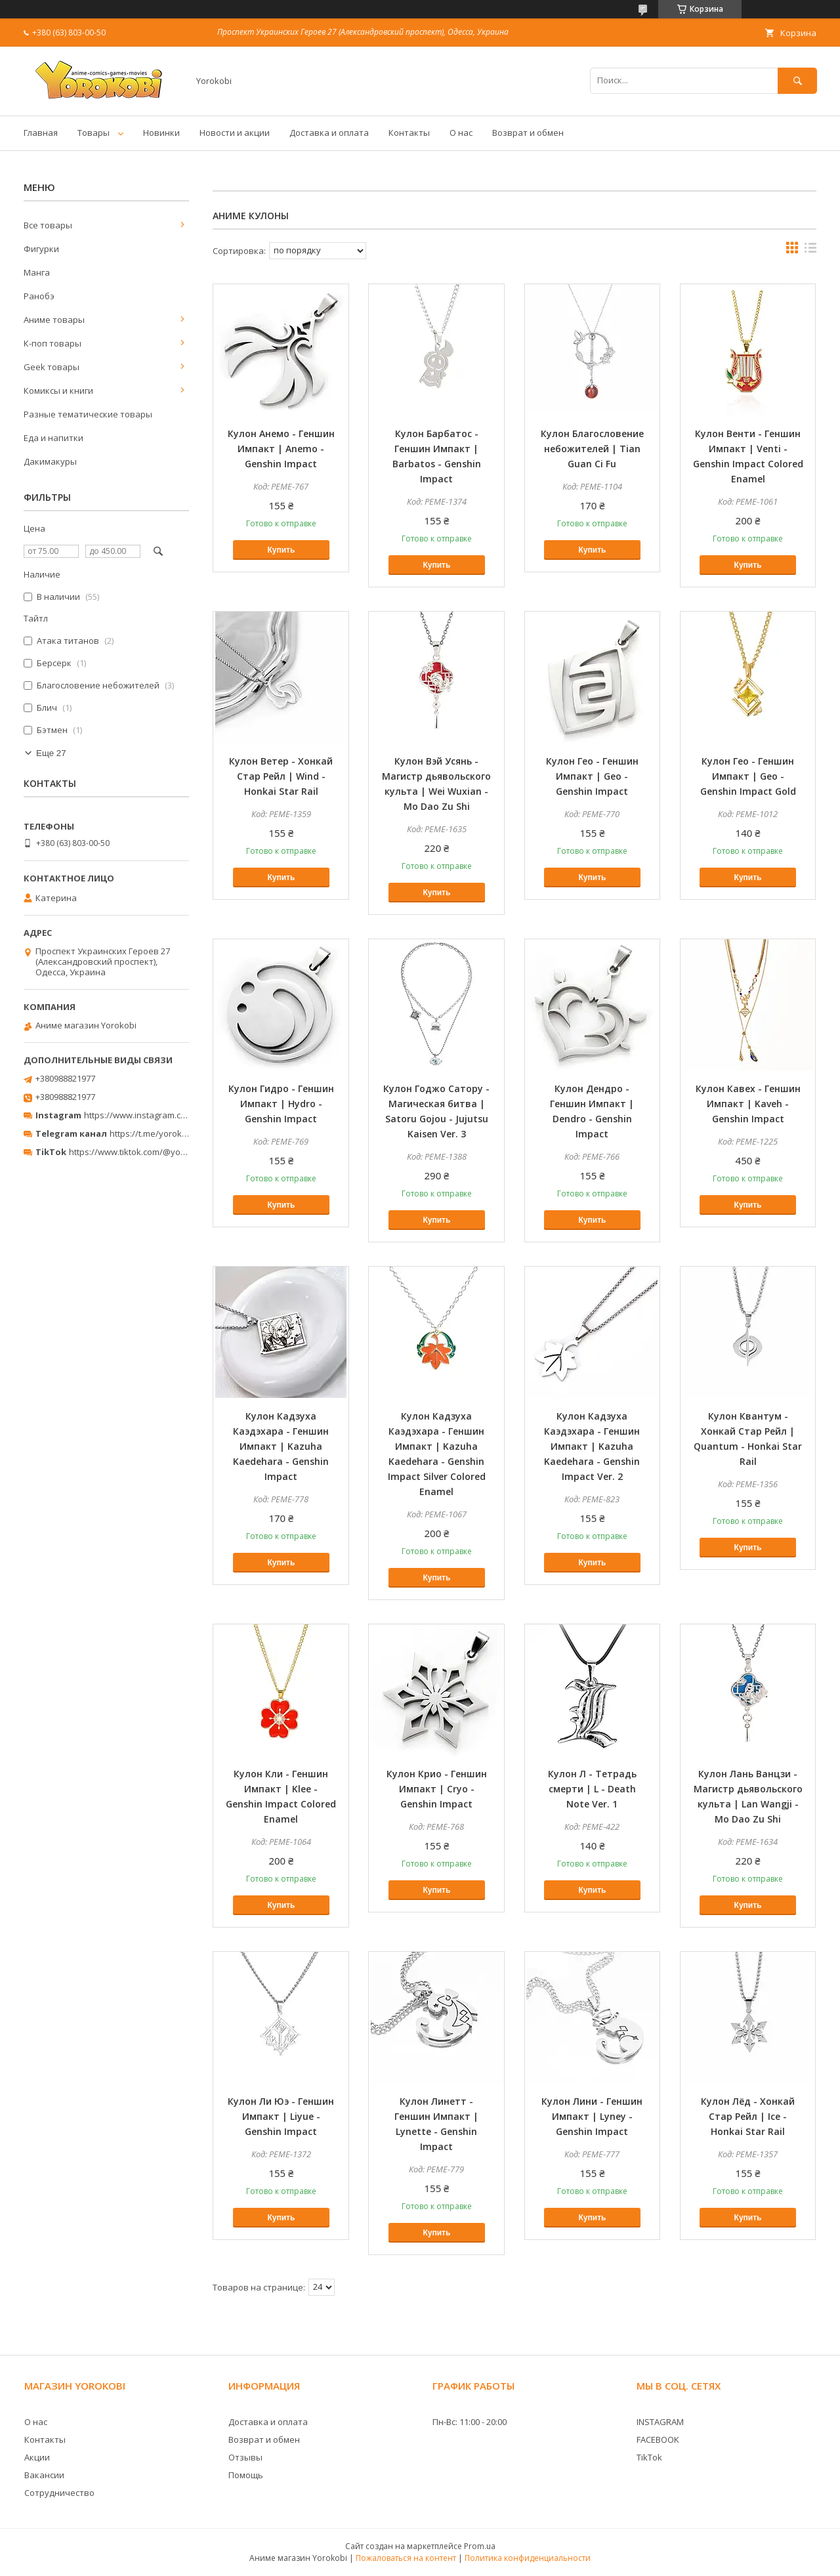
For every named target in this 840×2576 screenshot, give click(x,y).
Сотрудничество (59, 2493)
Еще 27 (51, 753)
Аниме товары (54, 320)
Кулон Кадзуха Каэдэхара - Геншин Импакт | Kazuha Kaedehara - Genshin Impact (281, 1446)
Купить (281, 550)
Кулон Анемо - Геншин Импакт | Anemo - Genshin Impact (281, 448)
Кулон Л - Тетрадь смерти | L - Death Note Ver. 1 (592, 1788)
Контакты (409, 132)
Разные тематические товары (88, 414)
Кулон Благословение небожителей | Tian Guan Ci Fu (592, 448)
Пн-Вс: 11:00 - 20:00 (469, 2422)
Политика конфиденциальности (528, 2558)
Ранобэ (39, 296)
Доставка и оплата (329, 132)
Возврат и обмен (528, 132)
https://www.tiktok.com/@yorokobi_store (150, 1152)
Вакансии (44, 2475)
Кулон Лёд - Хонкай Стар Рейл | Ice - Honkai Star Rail (748, 2116)
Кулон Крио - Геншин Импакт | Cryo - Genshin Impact (437, 1788)
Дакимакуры (50, 461)
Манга (37, 272)
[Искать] (797, 80)
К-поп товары (52, 343)
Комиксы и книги (58, 390)
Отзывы (245, 2457)
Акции (37, 2457)
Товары (93, 132)
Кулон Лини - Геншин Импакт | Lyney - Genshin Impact (591, 2116)
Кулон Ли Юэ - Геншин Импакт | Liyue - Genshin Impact (281, 2116)
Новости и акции (235, 132)
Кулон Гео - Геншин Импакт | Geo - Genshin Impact (592, 776)
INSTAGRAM (660, 2422)
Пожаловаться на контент (406, 2558)
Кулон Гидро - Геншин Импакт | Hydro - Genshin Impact (281, 1103)
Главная (41, 132)
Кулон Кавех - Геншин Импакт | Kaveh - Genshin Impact (748, 1103)
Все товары (48, 225)
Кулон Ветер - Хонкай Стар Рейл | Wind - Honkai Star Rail (281, 776)
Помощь (245, 2475)
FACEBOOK (658, 2439)
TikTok (649, 2457)
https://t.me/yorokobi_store (164, 1133)
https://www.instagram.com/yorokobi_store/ (172, 1115)
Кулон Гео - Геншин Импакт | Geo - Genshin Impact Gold (748, 776)
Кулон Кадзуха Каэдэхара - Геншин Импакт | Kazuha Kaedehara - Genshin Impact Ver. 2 (592, 1446)
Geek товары (51, 367)
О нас (461, 132)
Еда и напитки (53, 438)
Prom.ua (479, 2546)
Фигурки (41, 249)
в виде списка (810, 251)
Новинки (161, 132)
